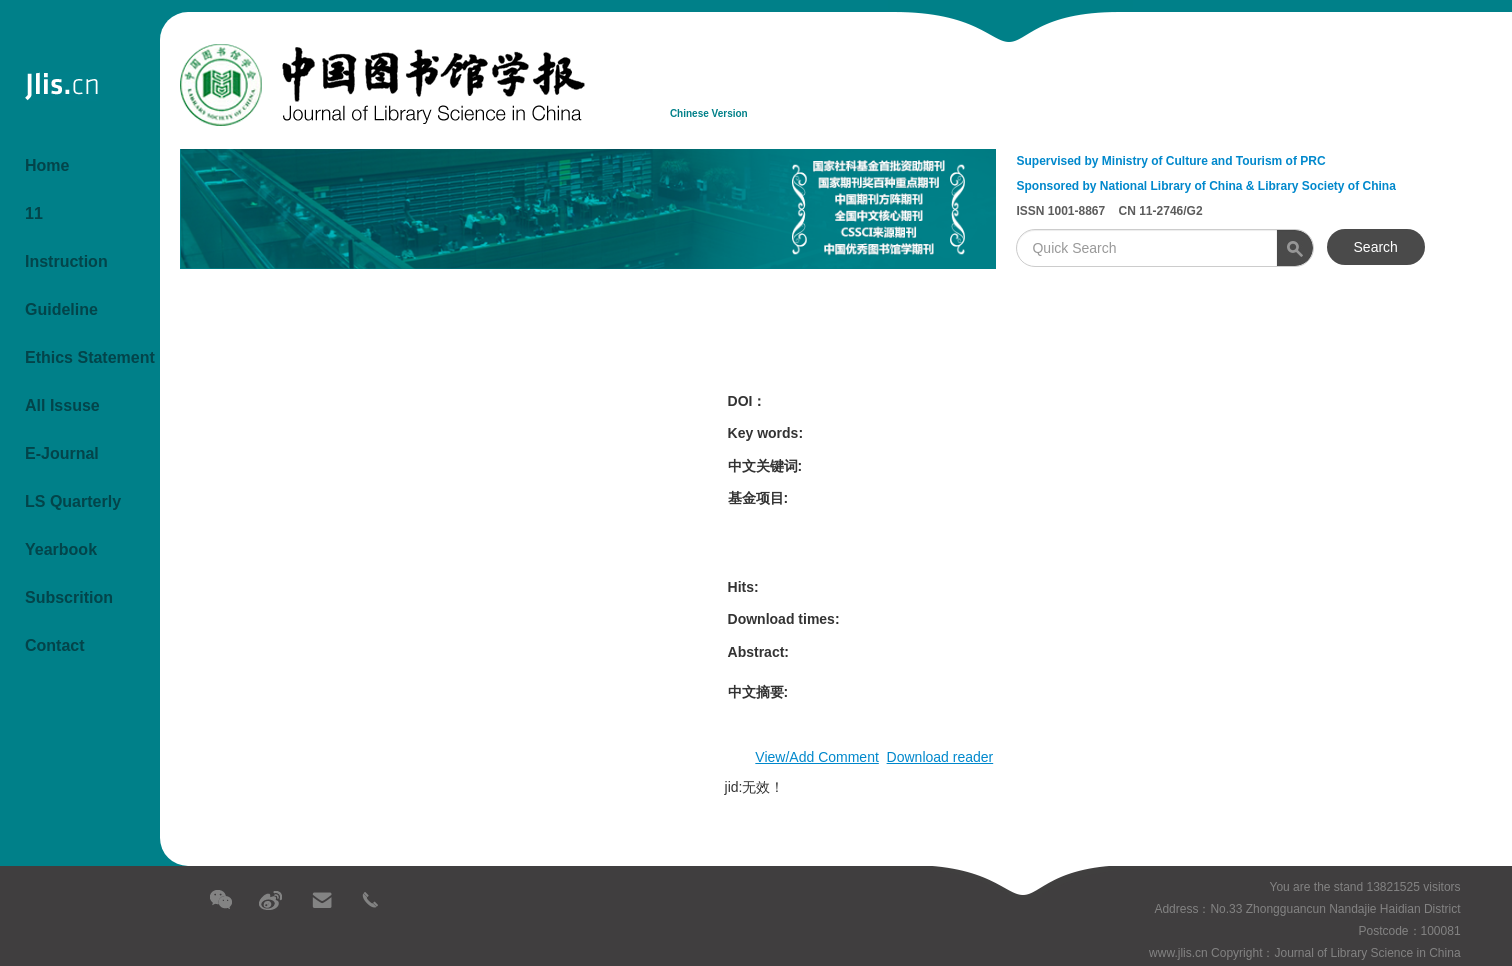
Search (1376, 247)
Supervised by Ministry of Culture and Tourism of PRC (1170, 161)
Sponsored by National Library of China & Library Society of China (1205, 186)
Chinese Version (709, 113)
